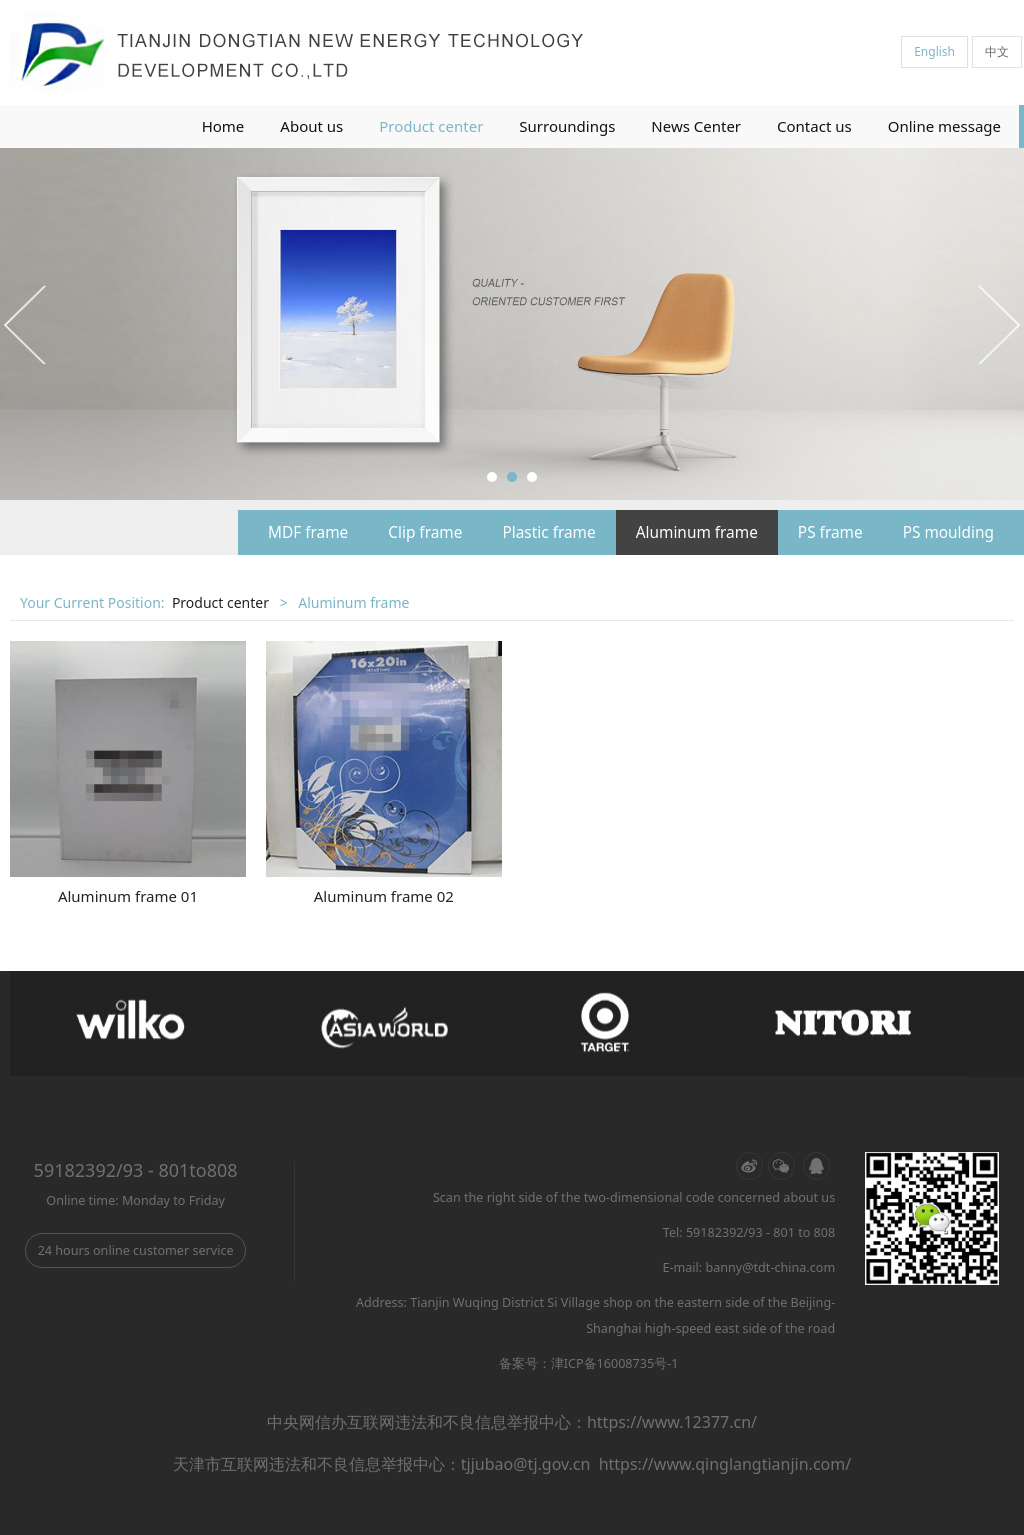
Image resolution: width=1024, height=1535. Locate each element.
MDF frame (308, 532)
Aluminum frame (697, 532)
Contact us (814, 126)
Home (223, 126)
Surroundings (567, 126)
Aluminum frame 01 (128, 896)
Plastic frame (548, 532)
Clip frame (425, 532)
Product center (431, 126)
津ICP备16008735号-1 (615, 1363)
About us (311, 126)
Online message (944, 126)
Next (997, 324)
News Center (696, 126)
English (934, 51)
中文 (997, 51)
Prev (27, 324)
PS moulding (948, 532)
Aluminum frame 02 (384, 896)
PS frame (830, 532)
